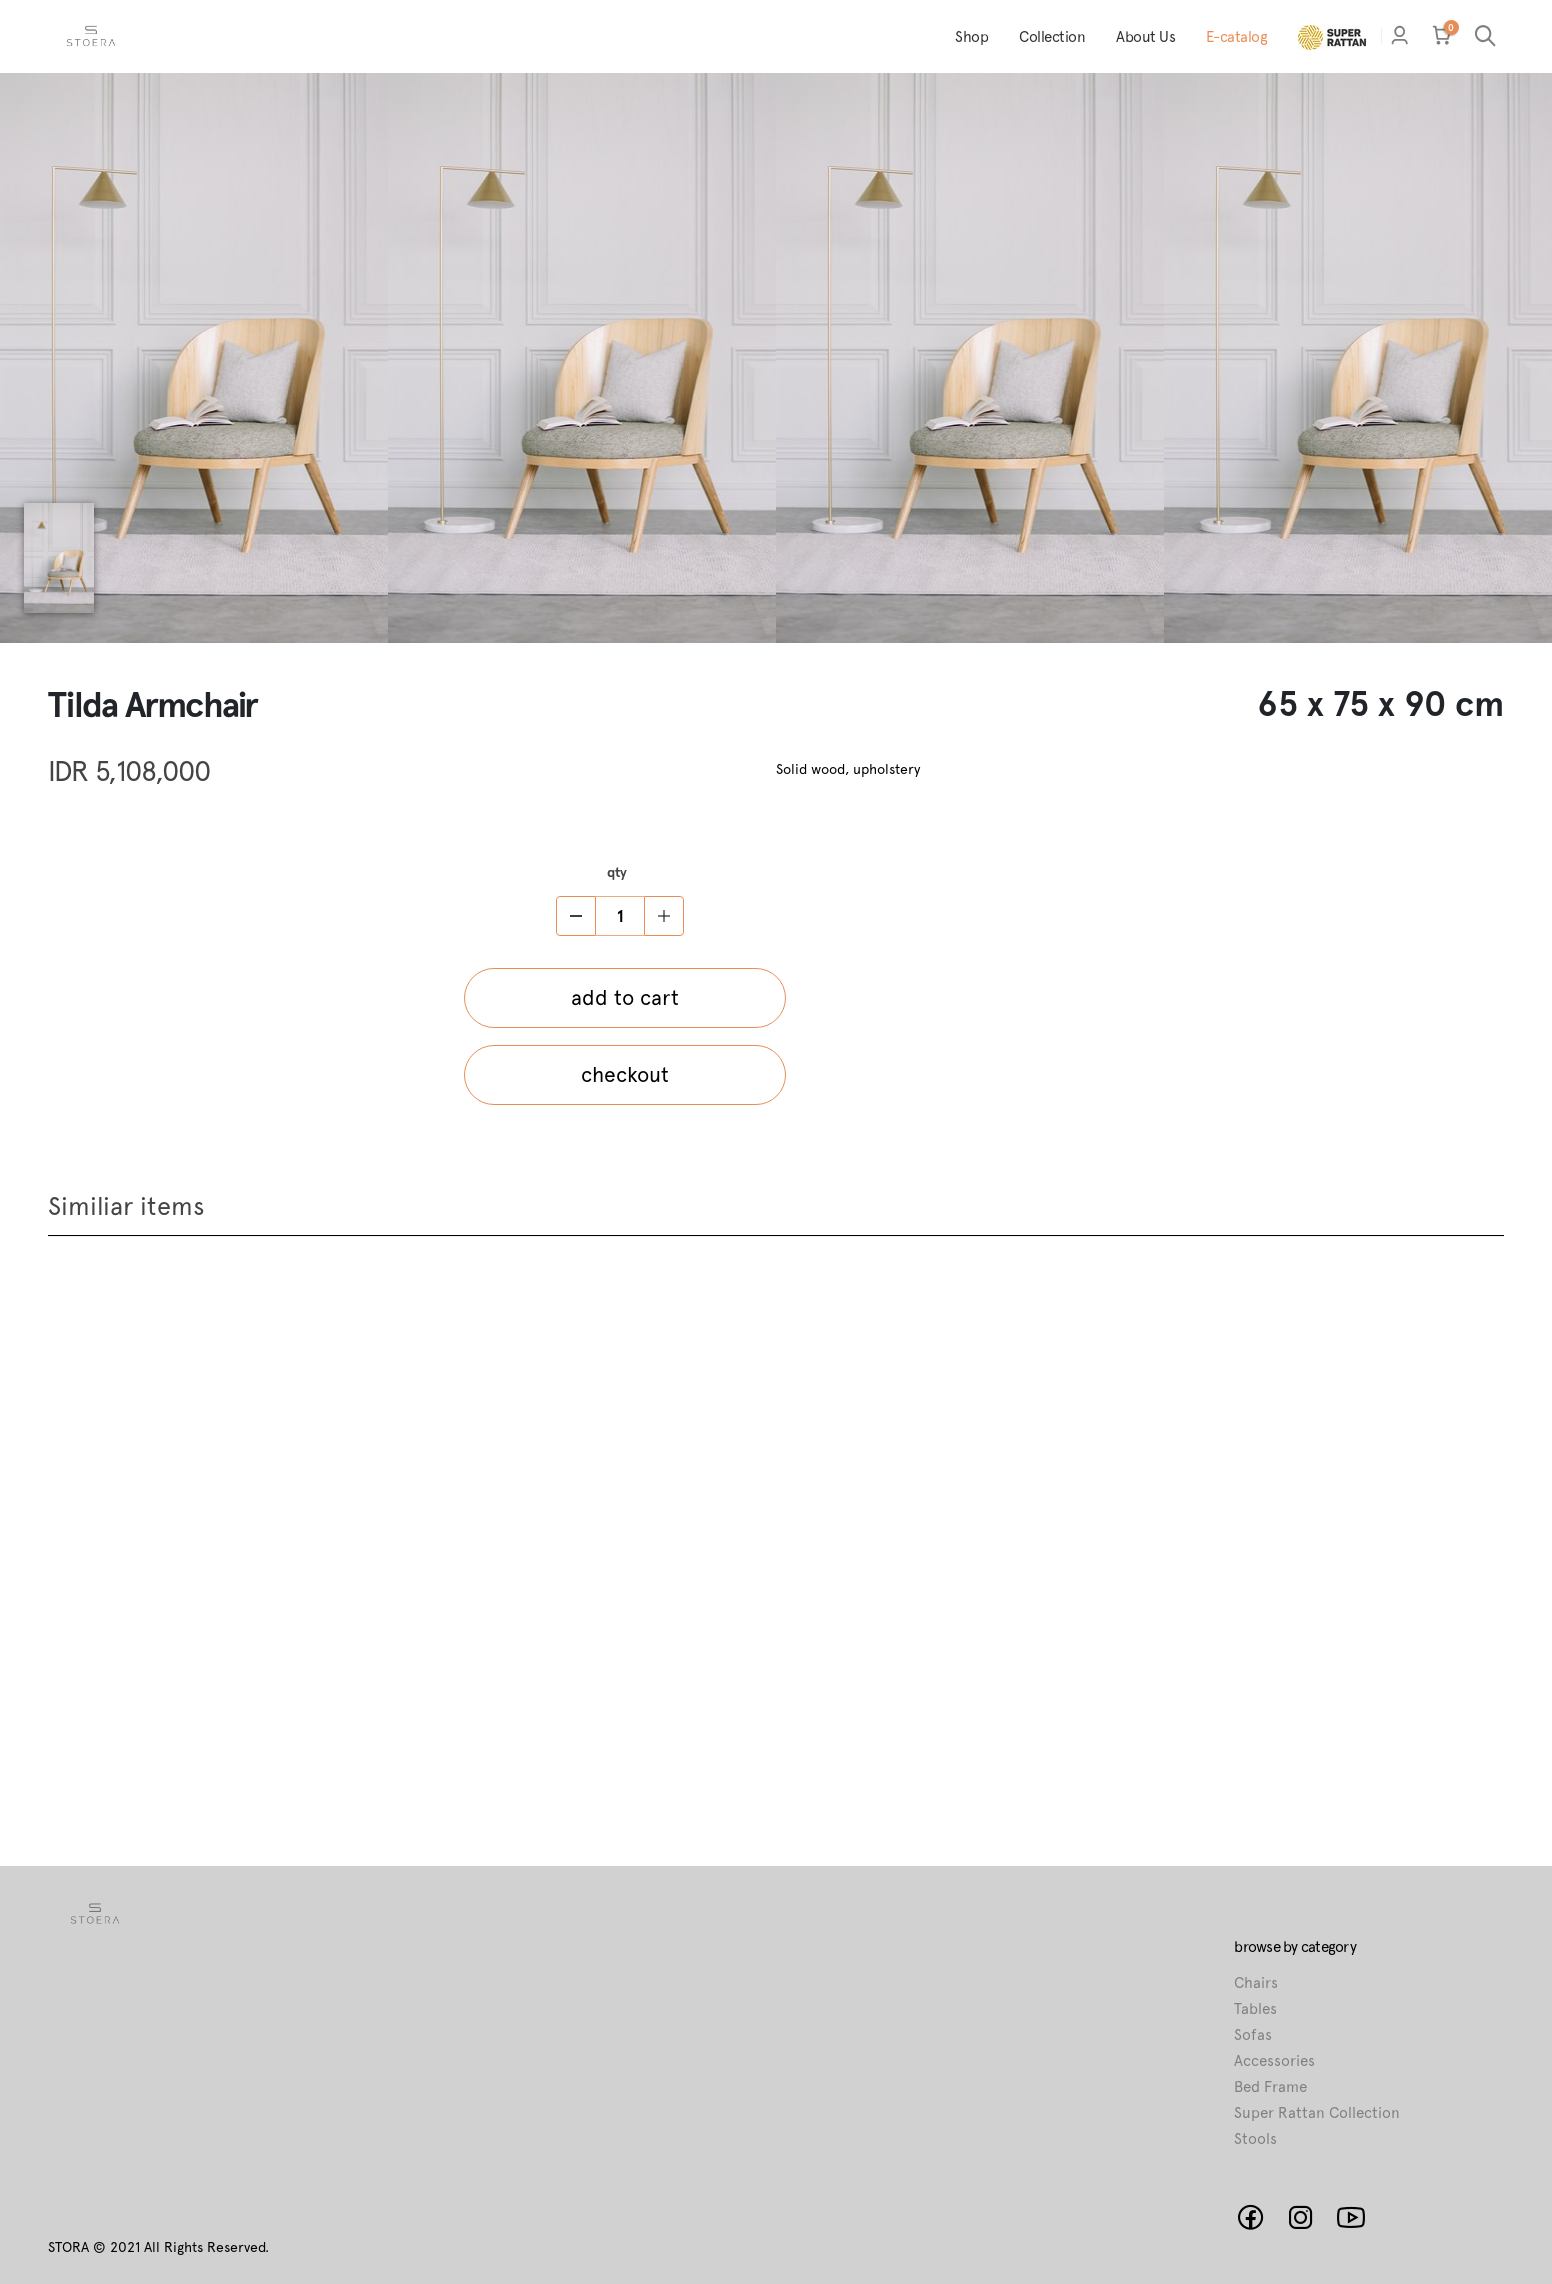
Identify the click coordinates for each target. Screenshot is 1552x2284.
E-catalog (1237, 37)
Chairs (1256, 1983)
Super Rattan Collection (1317, 2113)
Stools (1255, 2139)
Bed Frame (1270, 2087)
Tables (1255, 2009)
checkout (625, 1074)
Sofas (1253, 2035)
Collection (1052, 37)
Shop (971, 37)
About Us (1145, 37)
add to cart (625, 997)
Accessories (1274, 2061)
